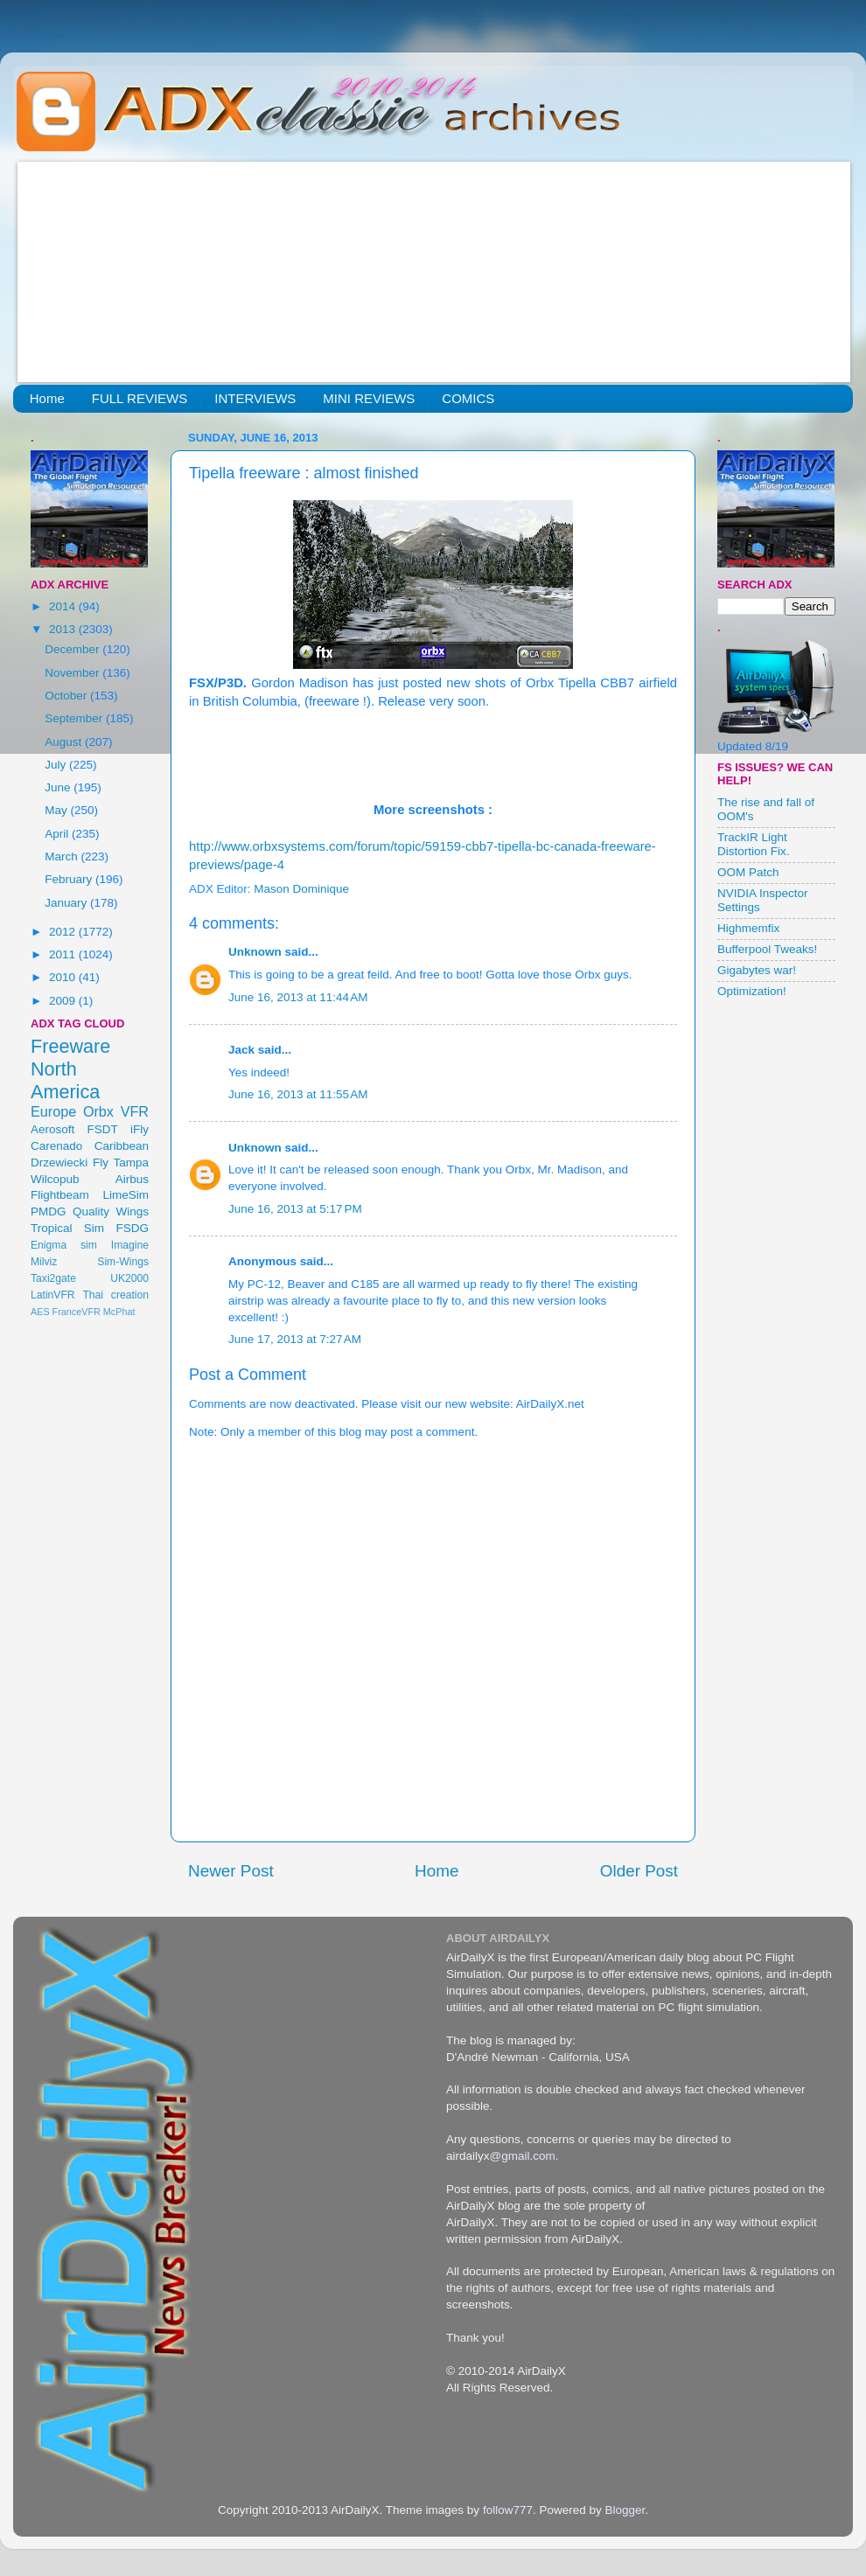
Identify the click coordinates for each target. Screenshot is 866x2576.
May (57, 810)
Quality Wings (111, 1211)
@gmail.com (522, 2155)
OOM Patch (748, 872)
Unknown (255, 951)
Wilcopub (55, 1179)
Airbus (132, 1179)
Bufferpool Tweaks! (767, 949)
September (75, 718)
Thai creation (115, 1295)
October (67, 695)
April (58, 833)
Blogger (624, 2510)
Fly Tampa (121, 1162)
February (70, 879)
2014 (64, 606)
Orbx (98, 1111)
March (62, 856)
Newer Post (231, 1871)
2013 (64, 629)
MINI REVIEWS (369, 398)
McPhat (119, 1311)
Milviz (44, 1262)
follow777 (508, 2510)
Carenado (56, 1145)
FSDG (132, 1228)
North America (65, 1080)
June (59, 787)
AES (40, 1311)
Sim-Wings (123, 1262)
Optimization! (751, 991)
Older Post (639, 1871)
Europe (53, 1111)
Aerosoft (52, 1129)
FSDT (102, 1129)
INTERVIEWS (255, 398)
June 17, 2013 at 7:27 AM (294, 1339)
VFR (135, 1111)
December (73, 649)
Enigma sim (64, 1245)
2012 (64, 931)
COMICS (468, 398)
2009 (64, 1000)
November (73, 672)
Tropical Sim (67, 1228)
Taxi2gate (53, 1278)
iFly (139, 1129)
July (57, 764)
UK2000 (129, 1278)
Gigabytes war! (756, 970)
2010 (64, 977)
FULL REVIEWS (139, 398)
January (67, 902)
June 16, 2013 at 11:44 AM (298, 997)
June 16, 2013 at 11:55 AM (298, 1094)
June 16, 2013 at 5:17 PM (295, 1208)
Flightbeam (60, 1194)
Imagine (130, 1245)
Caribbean (121, 1145)
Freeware (70, 1046)
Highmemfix (748, 928)
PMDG (48, 1211)
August (65, 741)
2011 (64, 954)
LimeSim (125, 1194)
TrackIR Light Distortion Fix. (753, 844)
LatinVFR (53, 1295)
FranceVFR (76, 1311)
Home (47, 398)
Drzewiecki (59, 1162)
